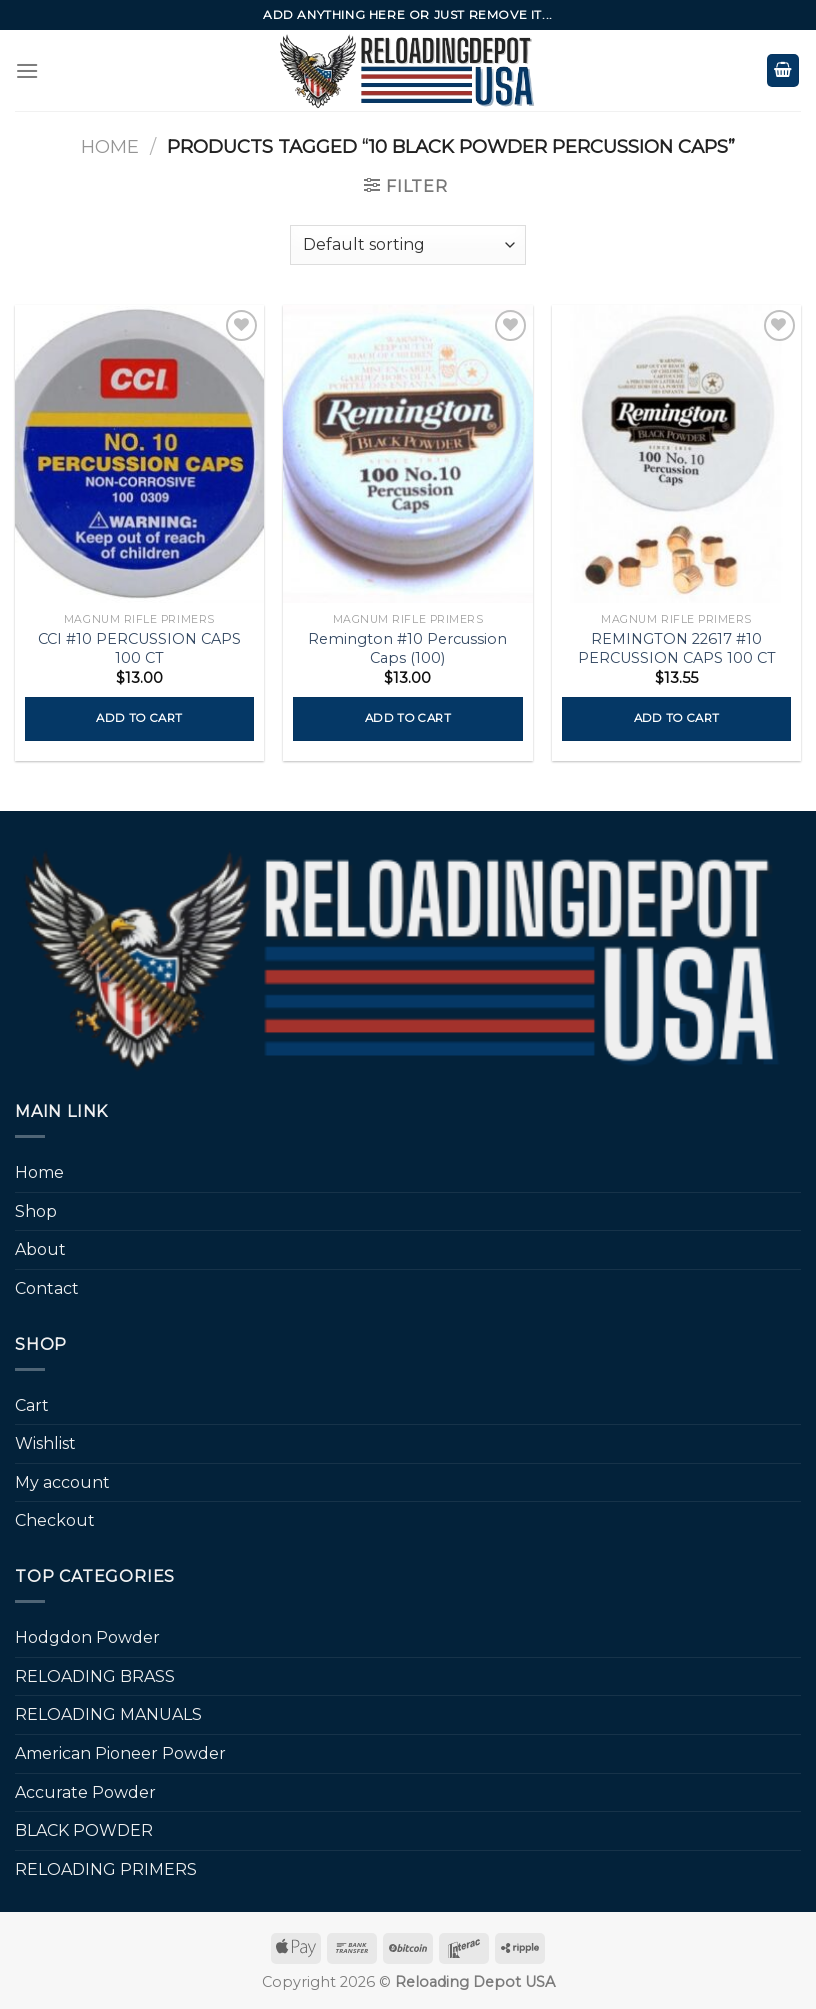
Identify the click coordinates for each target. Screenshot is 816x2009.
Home (110, 146)
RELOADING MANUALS (108, 1714)
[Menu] (27, 70)
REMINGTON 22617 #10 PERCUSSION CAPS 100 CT (677, 648)
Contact (47, 1288)
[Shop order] (407, 245)
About (40, 1249)
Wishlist (45, 1443)
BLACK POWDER (84, 1830)
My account (62, 1482)
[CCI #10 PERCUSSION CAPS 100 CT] (139, 454)
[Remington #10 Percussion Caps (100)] (407, 454)
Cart (32, 1405)
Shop (36, 1211)
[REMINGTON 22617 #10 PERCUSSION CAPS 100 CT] (676, 454)
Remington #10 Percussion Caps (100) (407, 648)
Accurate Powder (85, 1792)
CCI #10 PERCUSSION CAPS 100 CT (139, 648)
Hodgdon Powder (87, 1637)
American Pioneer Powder (120, 1753)
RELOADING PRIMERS (106, 1869)
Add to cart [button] (139, 718)
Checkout (55, 1520)
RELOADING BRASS (95, 1676)
